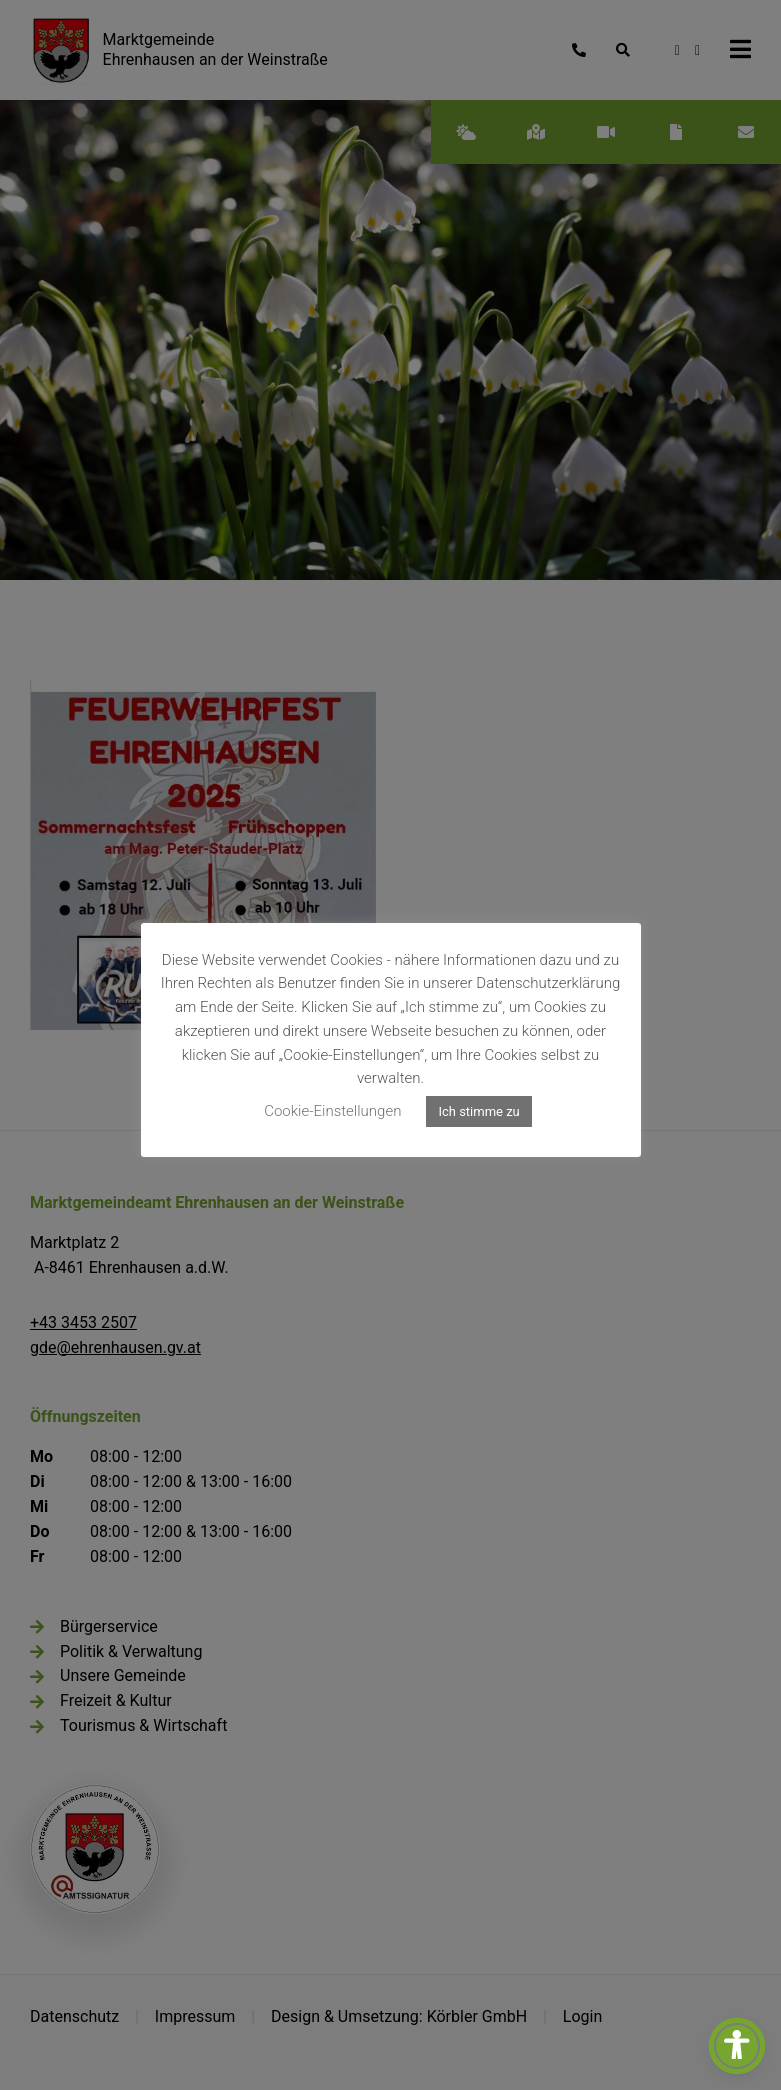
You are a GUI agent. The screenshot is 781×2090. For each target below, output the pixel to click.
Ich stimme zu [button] (478, 1111)
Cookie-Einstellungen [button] (332, 1111)
